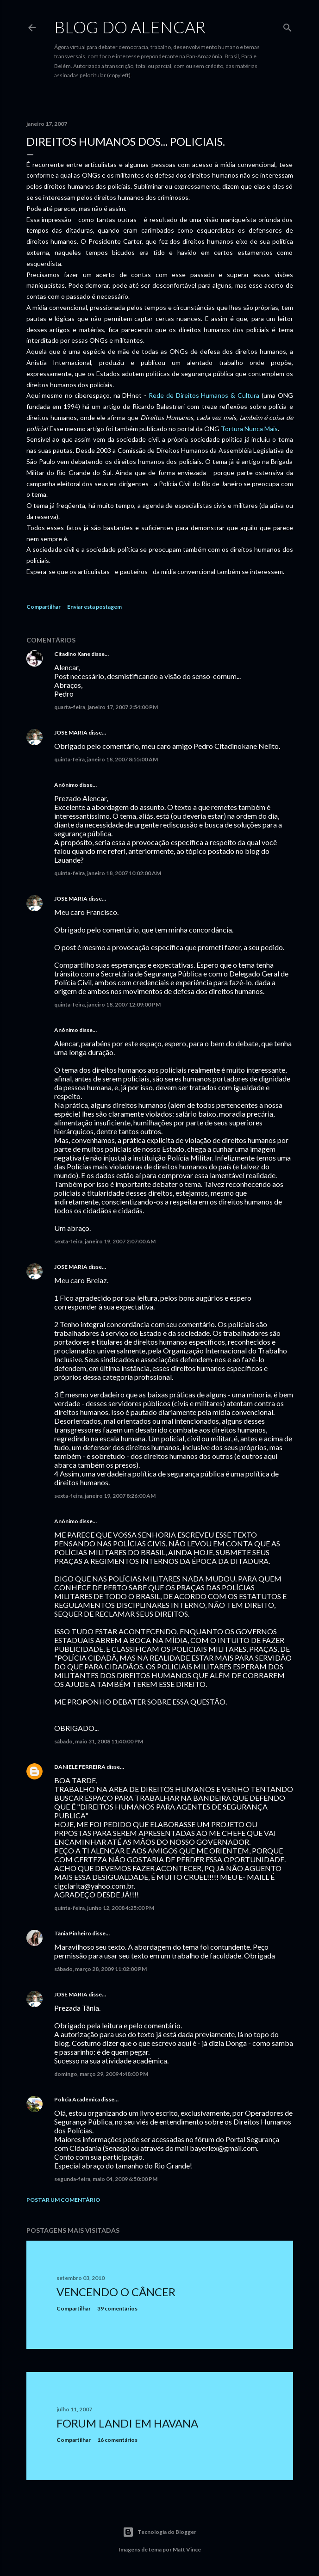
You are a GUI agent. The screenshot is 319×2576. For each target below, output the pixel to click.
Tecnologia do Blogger (159, 2532)
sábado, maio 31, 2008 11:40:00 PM (98, 1741)
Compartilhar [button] (43, 606)
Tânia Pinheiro (72, 1933)
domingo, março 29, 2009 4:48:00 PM (101, 2073)
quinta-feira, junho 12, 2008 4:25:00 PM (104, 1907)
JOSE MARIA (71, 732)
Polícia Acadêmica (77, 2099)
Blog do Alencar (130, 27)
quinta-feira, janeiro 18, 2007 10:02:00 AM (107, 873)
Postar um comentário (63, 2199)
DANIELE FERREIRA (80, 1766)
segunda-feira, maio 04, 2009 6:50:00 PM (105, 2178)
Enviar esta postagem (94, 606)
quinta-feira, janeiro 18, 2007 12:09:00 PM (107, 1004)
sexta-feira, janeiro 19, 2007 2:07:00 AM (105, 1241)
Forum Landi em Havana (127, 2423)
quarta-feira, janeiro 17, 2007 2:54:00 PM (106, 707)
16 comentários (117, 2439)
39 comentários (117, 2308)
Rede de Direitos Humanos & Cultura (204, 395)
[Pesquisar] (287, 26)
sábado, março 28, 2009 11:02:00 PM (100, 1968)
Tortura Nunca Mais (249, 428)
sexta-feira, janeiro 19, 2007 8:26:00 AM (105, 1495)
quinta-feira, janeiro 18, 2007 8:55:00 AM (106, 759)
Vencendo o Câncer (115, 2291)
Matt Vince (187, 2549)
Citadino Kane (72, 653)
